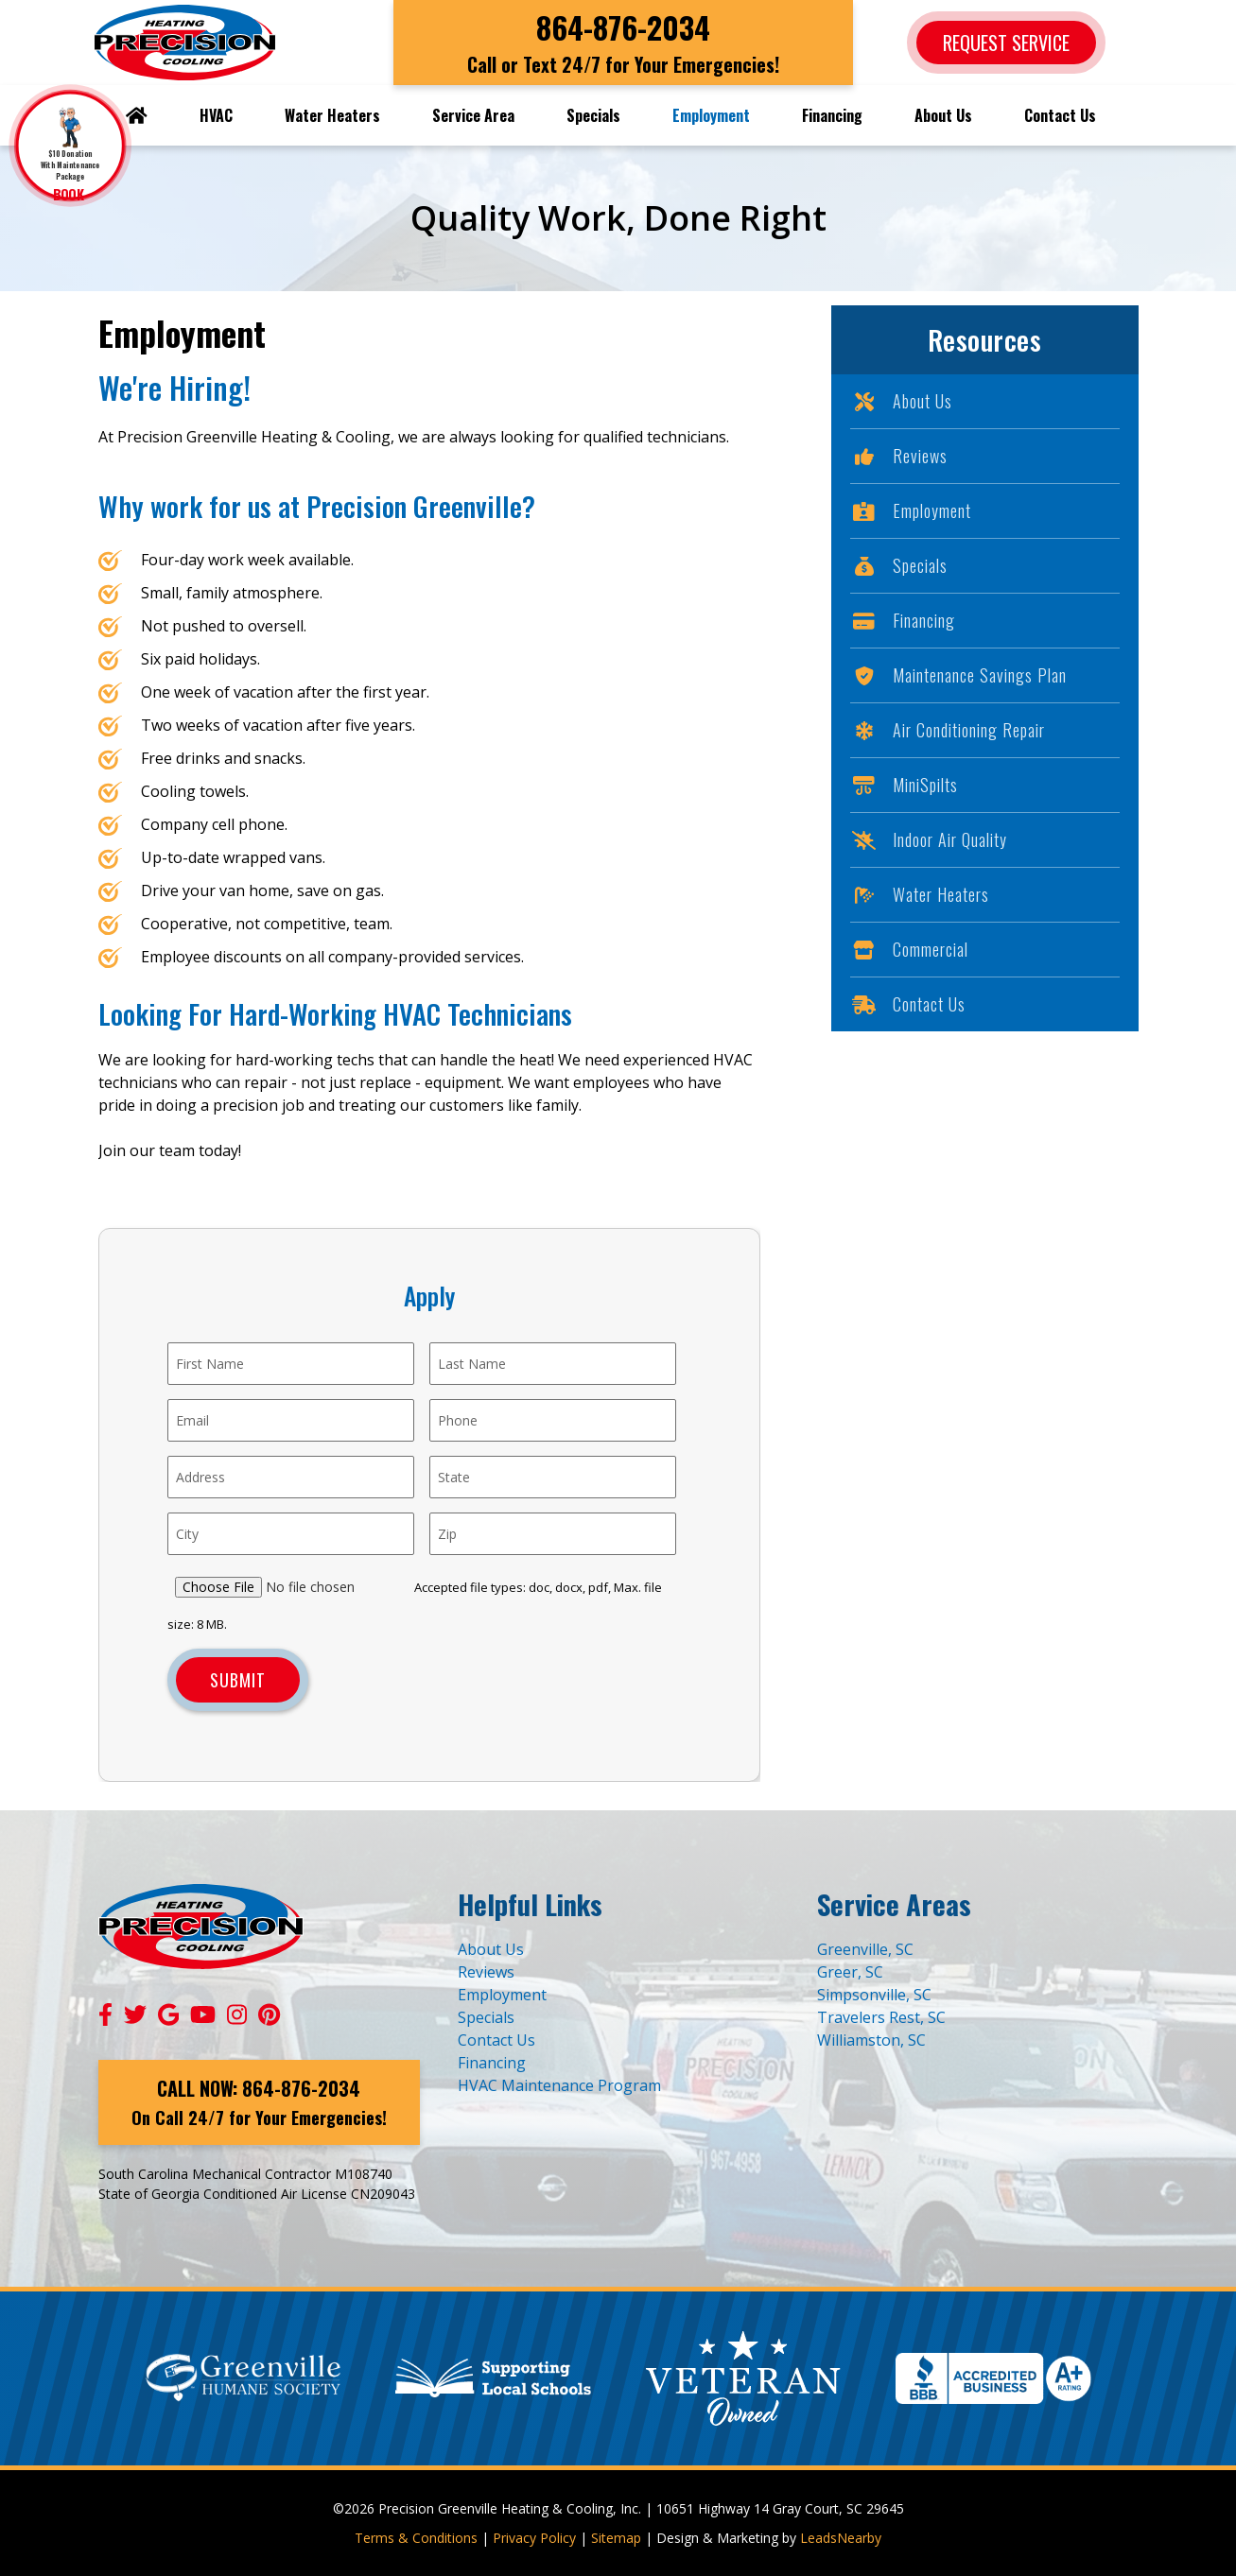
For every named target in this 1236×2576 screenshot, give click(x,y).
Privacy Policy (534, 2538)
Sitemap (616, 2538)
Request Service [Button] (1006, 42)
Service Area (473, 115)
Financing (832, 115)
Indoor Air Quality (928, 839)
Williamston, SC (871, 2040)
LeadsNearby (840, 2538)
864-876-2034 (623, 27)
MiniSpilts (904, 784)
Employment (711, 115)
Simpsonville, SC (874, 1994)
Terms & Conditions (416, 2538)
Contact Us (1060, 115)
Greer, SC (850, 1972)
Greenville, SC (865, 1949)
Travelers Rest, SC (881, 2017)
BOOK (70, 193)
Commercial (909, 949)
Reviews (899, 455)
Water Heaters (332, 115)
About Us (943, 115)
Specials (593, 115)
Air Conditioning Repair (947, 729)
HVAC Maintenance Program (559, 2085)
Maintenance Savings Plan (958, 675)
